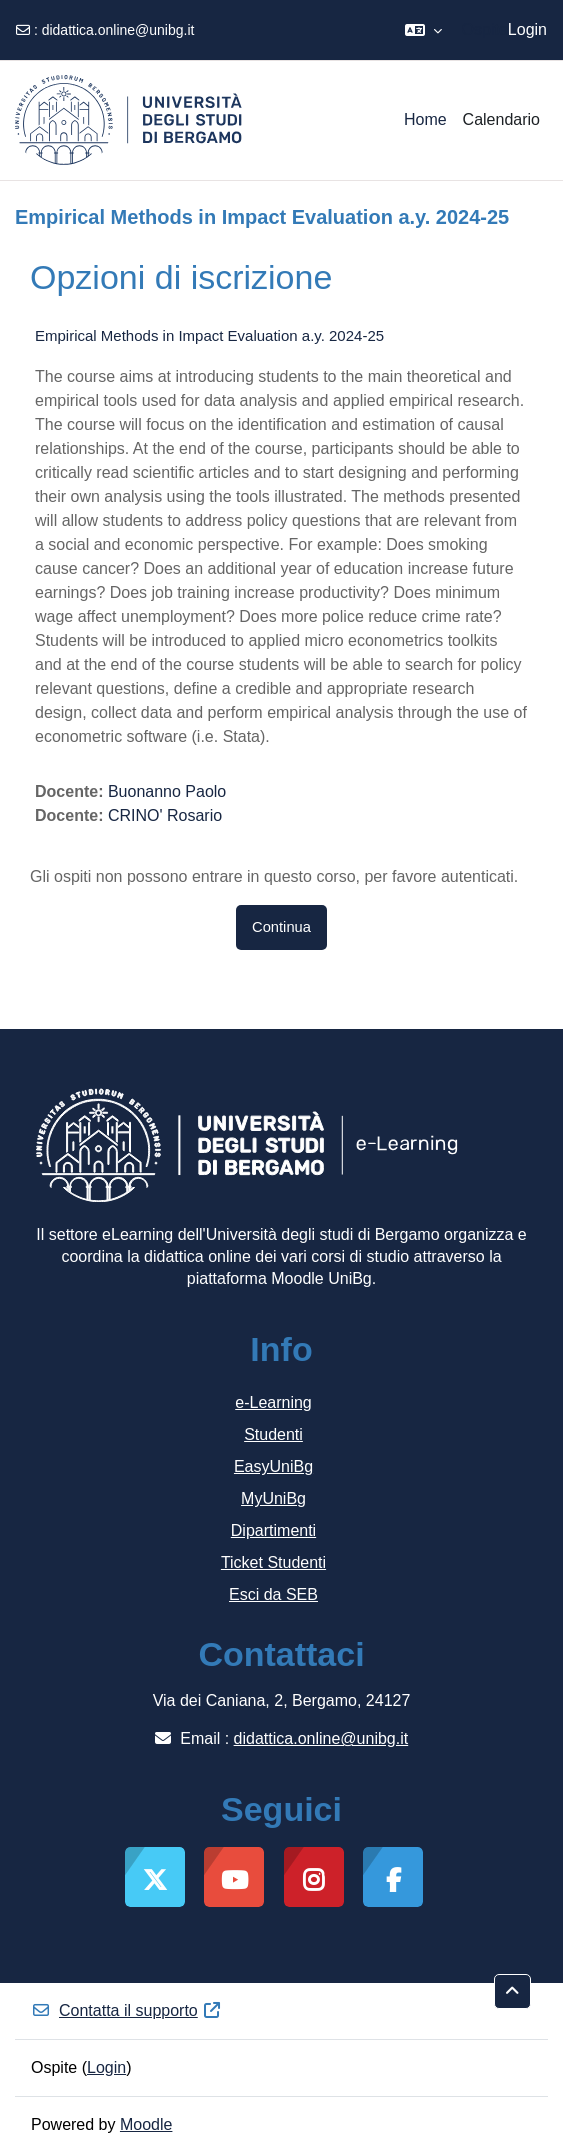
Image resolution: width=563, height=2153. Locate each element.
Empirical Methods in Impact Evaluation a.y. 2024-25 (209, 335)
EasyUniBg (273, 1466)
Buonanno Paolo (167, 791)
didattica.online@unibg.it (118, 30)
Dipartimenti (273, 1530)
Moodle (146, 2124)
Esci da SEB (273, 1594)
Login (527, 29)
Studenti (273, 1434)
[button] (423, 30)
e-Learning (273, 1402)
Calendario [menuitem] (501, 119)
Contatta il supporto (126, 2010)
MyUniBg (273, 1498)
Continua (281, 927)
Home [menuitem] (425, 119)
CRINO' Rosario (165, 815)
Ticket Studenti (273, 1562)
